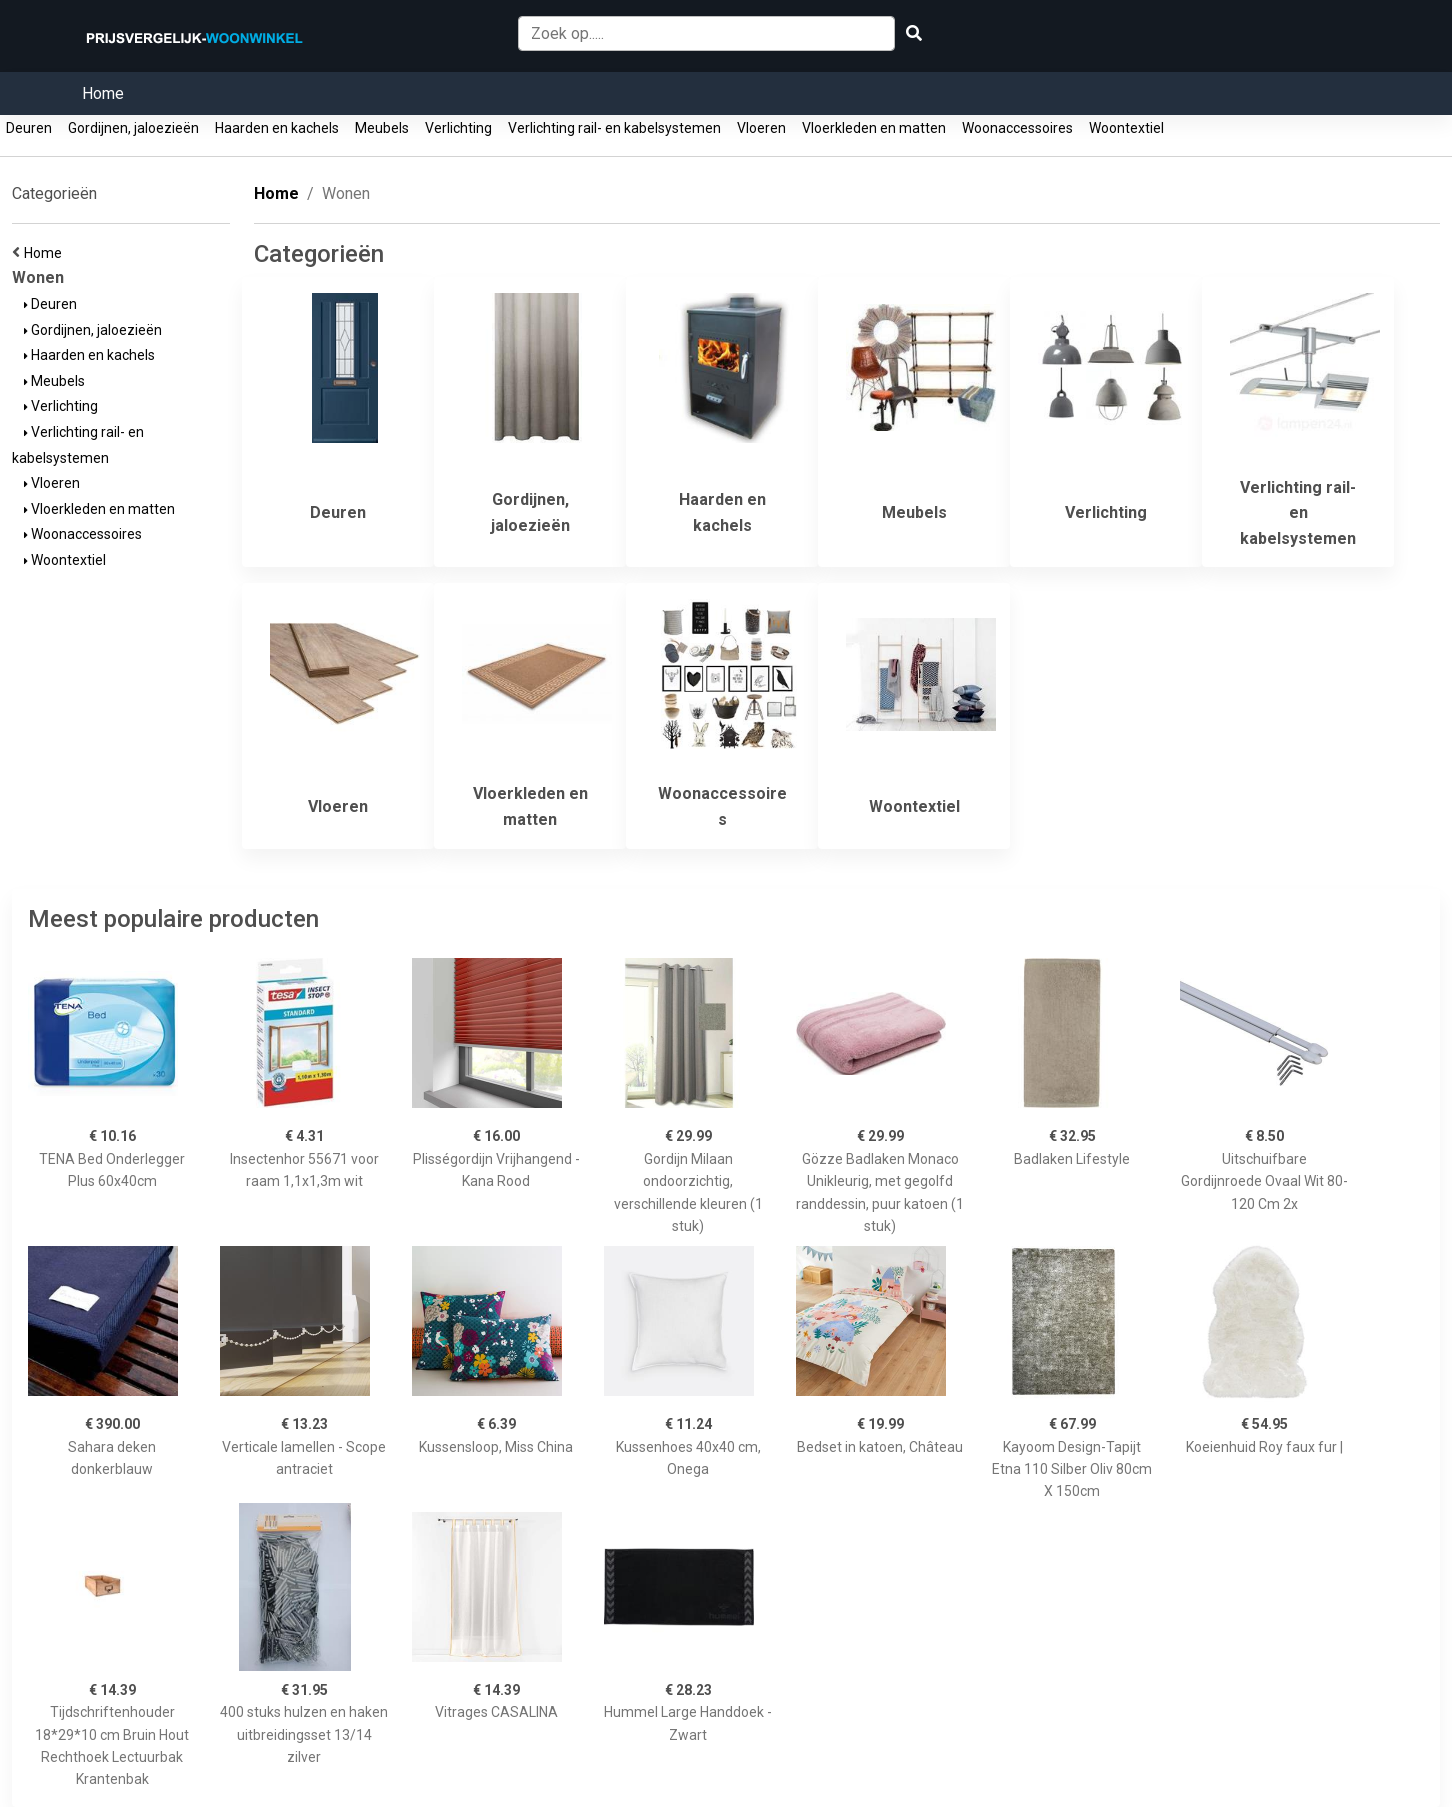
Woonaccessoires (1017, 128)
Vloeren (761, 128)
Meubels (382, 128)
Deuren (29, 128)
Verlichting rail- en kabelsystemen (614, 128)
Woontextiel (1126, 128)
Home (103, 93)
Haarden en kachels (277, 128)
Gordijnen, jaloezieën (133, 128)
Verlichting (458, 128)
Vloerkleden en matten (874, 128)
